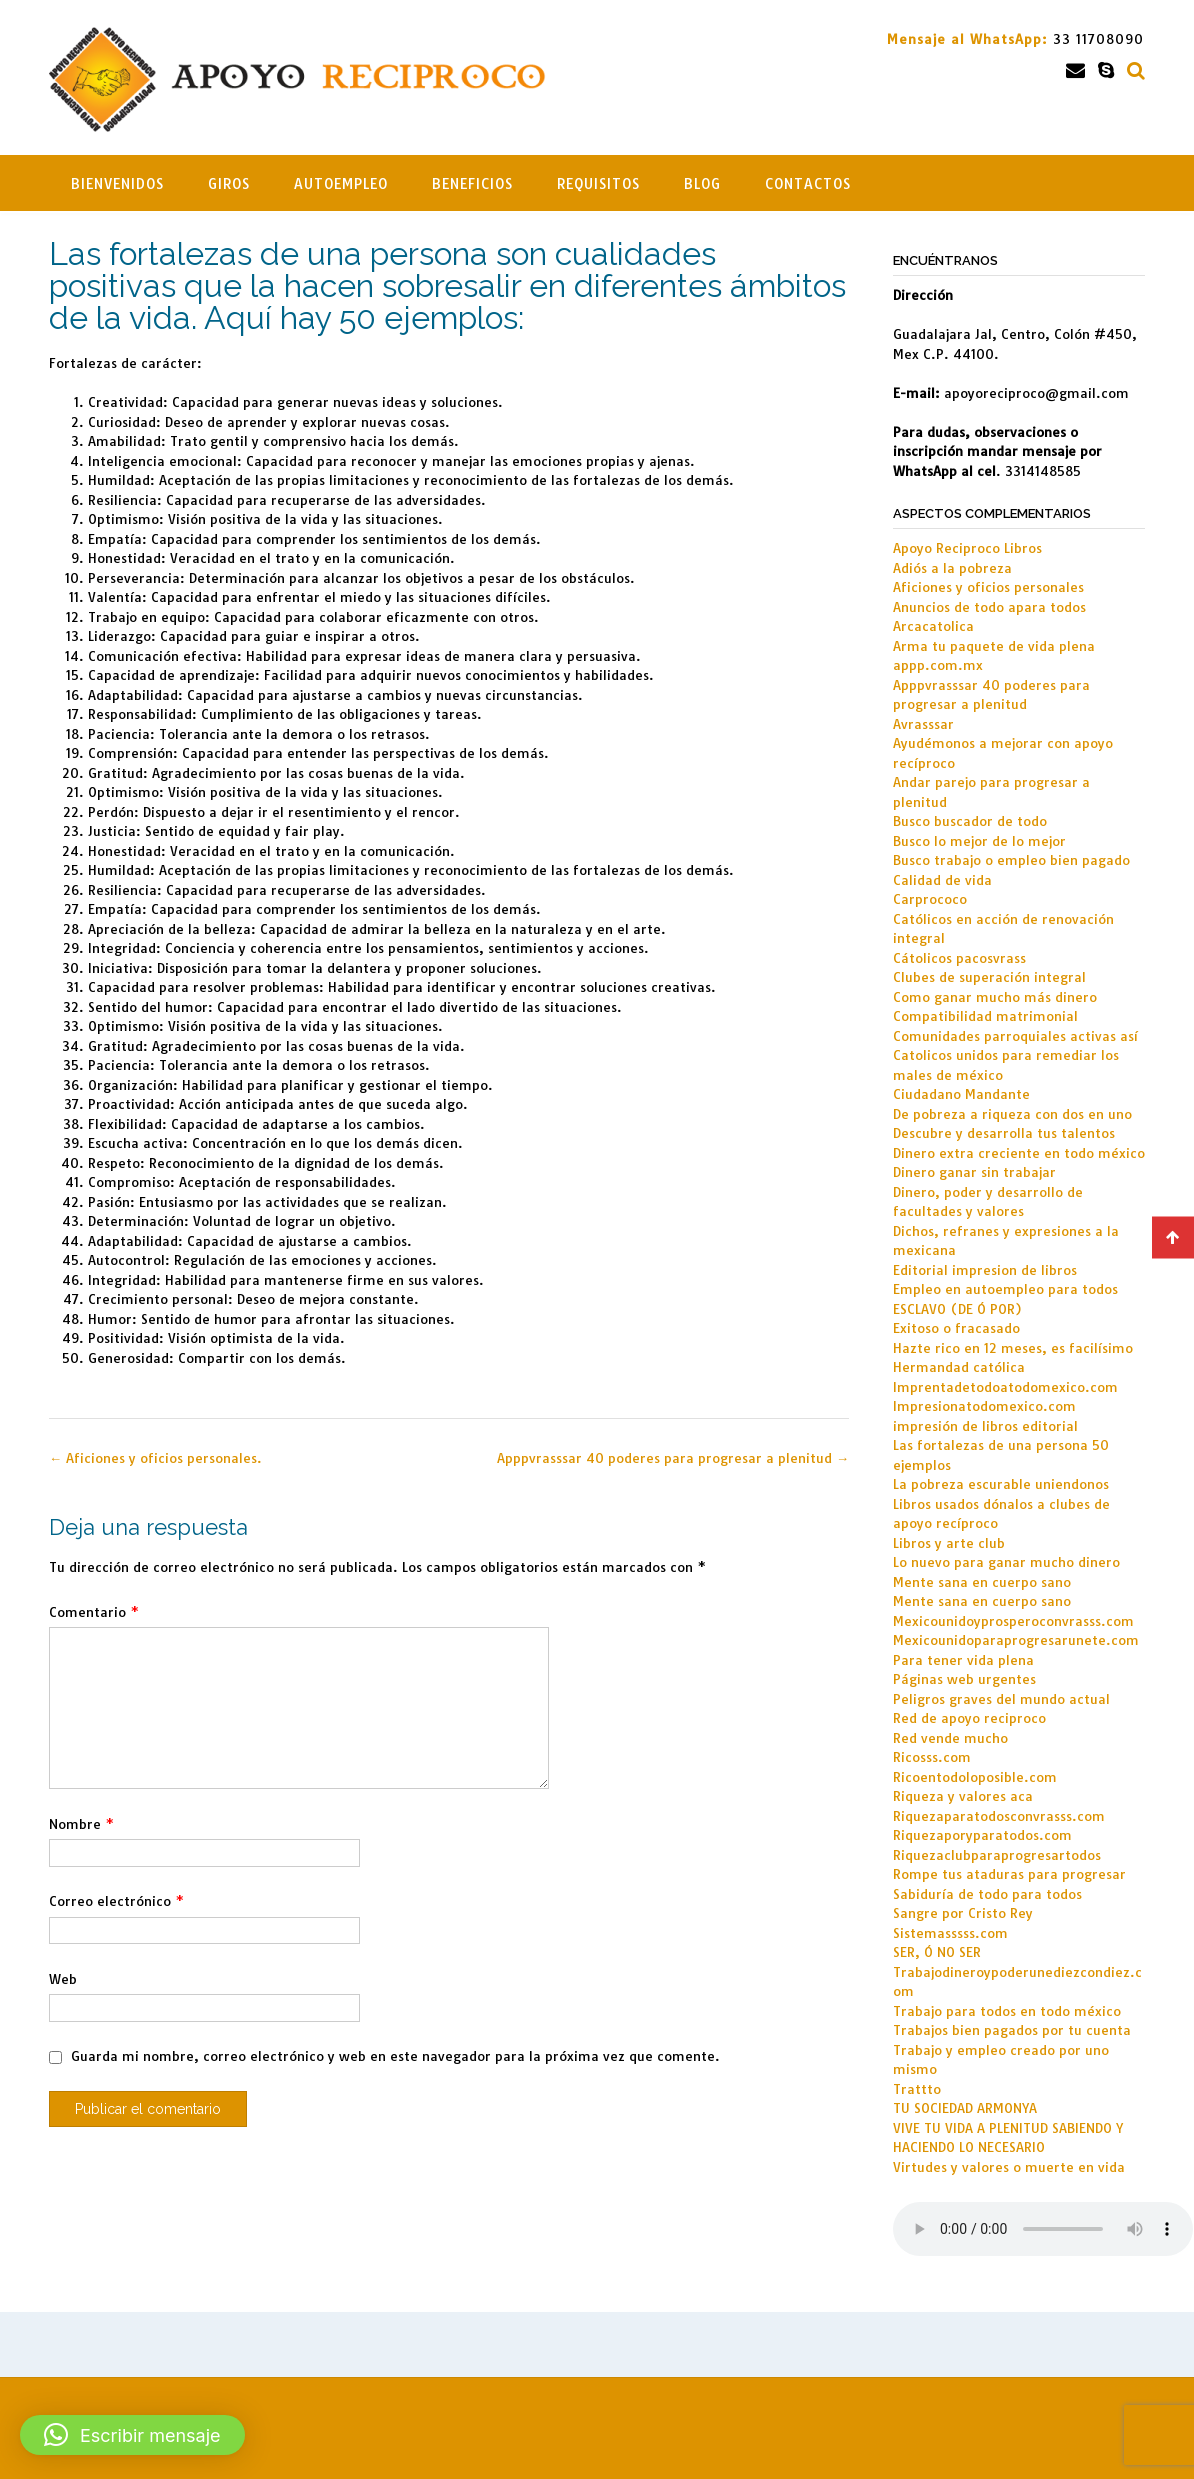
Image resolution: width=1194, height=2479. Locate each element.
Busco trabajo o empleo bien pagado (1011, 860)
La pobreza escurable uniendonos (1001, 1484)
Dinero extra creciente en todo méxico (1019, 1153)
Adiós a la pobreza (952, 568)
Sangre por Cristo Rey (963, 1913)
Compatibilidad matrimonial (985, 1016)
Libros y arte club (949, 1543)
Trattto (917, 2089)
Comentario (94, 1612)
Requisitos (598, 184)
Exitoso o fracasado (956, 1328)
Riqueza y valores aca (963, 1796)
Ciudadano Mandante (961, 1094)
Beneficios (472, 184)
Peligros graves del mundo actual (1001, 1699)
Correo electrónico (116, 1901)
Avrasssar (923, 724)
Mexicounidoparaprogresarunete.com (1016, 1640)
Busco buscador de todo (970, 821)
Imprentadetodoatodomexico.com (1005, 1387)
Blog (702, 184)
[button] (132, 2435)
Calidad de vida (942, 880)
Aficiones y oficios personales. (155, 1458)
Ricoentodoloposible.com (975, 1777)
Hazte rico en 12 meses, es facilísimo (1013, 1348)
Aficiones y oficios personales (988, 587)
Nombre (81, 1824)
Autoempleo (341, 184)
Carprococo (930, 899)
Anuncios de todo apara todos (989, 607)
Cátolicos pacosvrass (959, 958)
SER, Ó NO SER (937, 1952)
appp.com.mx (938, 665)
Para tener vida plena (963, 1660)
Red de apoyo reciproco (969, 1718)
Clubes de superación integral (989, 977)
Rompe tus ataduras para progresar (1009, 1874)
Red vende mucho (950, 1738)
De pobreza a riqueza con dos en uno (1012, 1114)
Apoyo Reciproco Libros (967, 548)
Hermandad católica (959, 1367)
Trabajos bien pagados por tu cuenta (1012, 2030)
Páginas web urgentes (964, 1679)
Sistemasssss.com (950, 1933)
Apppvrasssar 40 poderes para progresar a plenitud (673, 1458)
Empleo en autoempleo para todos (1005, 1289)
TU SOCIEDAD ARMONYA (965, 2108)
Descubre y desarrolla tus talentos (1004, 1133)
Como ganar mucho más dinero (995, 997)
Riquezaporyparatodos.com (982, 1835)
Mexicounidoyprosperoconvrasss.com (1013, 1621)
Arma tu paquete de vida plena (994, 646)
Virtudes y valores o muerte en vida (1009, 2167)
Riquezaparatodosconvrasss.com (999, 1816)
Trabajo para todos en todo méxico (1007, 2011)
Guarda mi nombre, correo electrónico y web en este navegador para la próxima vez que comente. (395, 2056)
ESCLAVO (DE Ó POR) (957, 1309)
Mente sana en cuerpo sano (982, 1582)
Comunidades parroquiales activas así (1015, 1036)
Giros (229, 184)
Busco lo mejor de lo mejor (979, 841)
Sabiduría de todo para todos (987, 1894)
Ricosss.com (932, 1757)
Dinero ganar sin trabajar (974, 1172)
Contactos (808, 184)
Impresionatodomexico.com (984, 1406)
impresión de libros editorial (985, 1426)
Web (63, 1979)
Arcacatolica (933, 626)
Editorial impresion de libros (985, 1270)
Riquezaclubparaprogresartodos (997, 1855)
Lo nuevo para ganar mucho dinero (1006, 1562)
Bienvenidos (117, 184)
